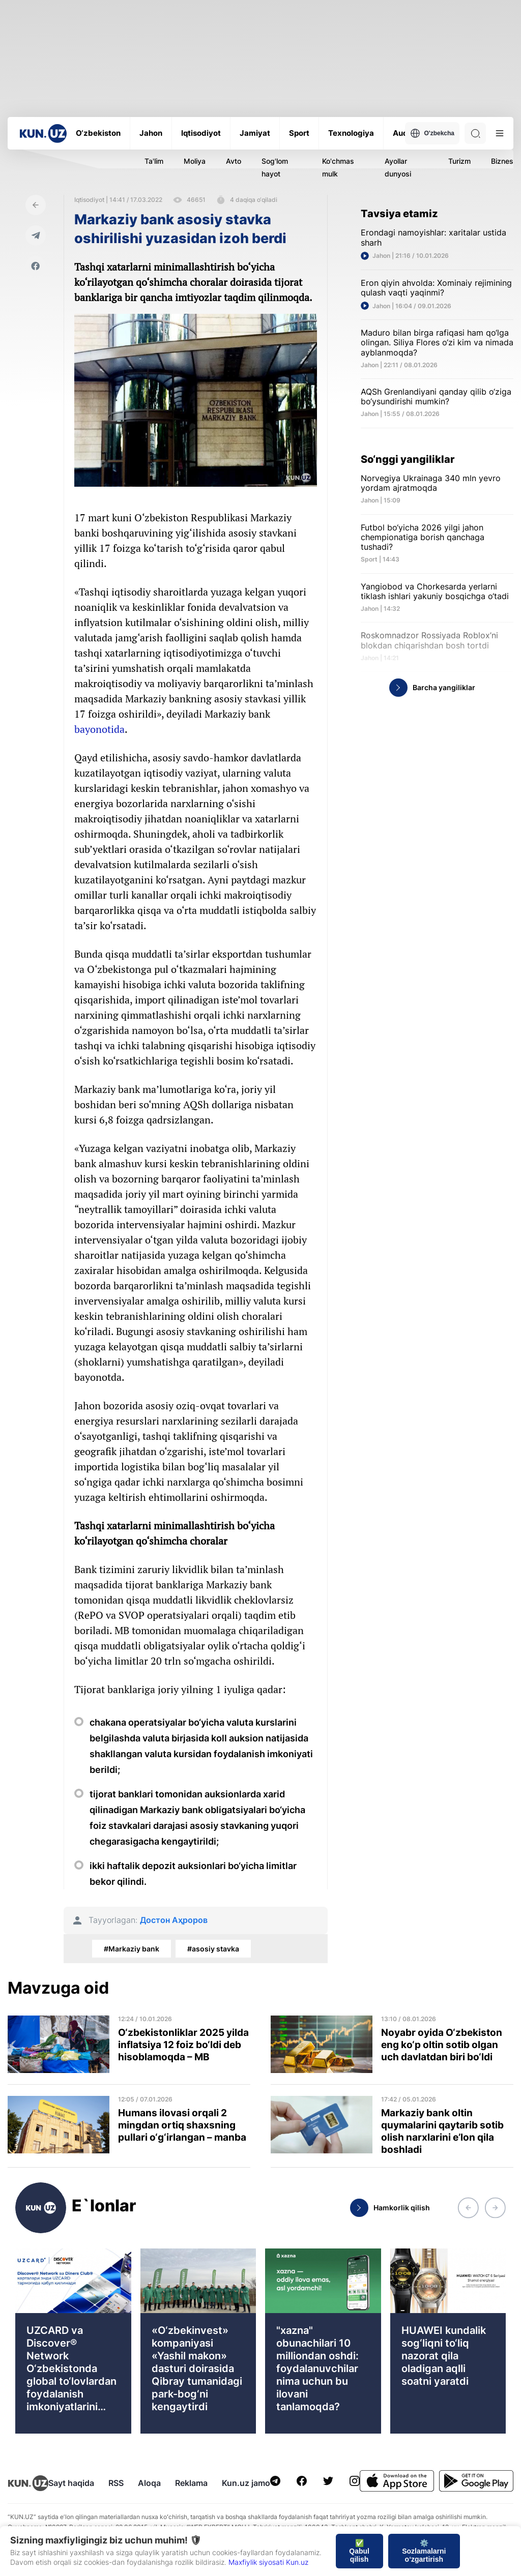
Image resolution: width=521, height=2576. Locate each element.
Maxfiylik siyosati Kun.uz (268, 2562)
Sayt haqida (71, 2483)
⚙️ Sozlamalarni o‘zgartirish (424, 2551)
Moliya (195, 161)
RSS (116, 2483)
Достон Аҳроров (174, 1920)
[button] (468, 2207)
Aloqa (149, 2483)
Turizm (459, 161)
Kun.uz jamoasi (251, 2483)
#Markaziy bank (131, 1948)
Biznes (502, 161)
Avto (233, 161)
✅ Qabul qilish (359, 2551)
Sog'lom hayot (275, 167)
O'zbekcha (432, 133)
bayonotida (99, 729)
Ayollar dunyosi (398, 167)
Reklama (191, 2483)
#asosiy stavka (213, 1948)
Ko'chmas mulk (338, 167)
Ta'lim (153, 161)
